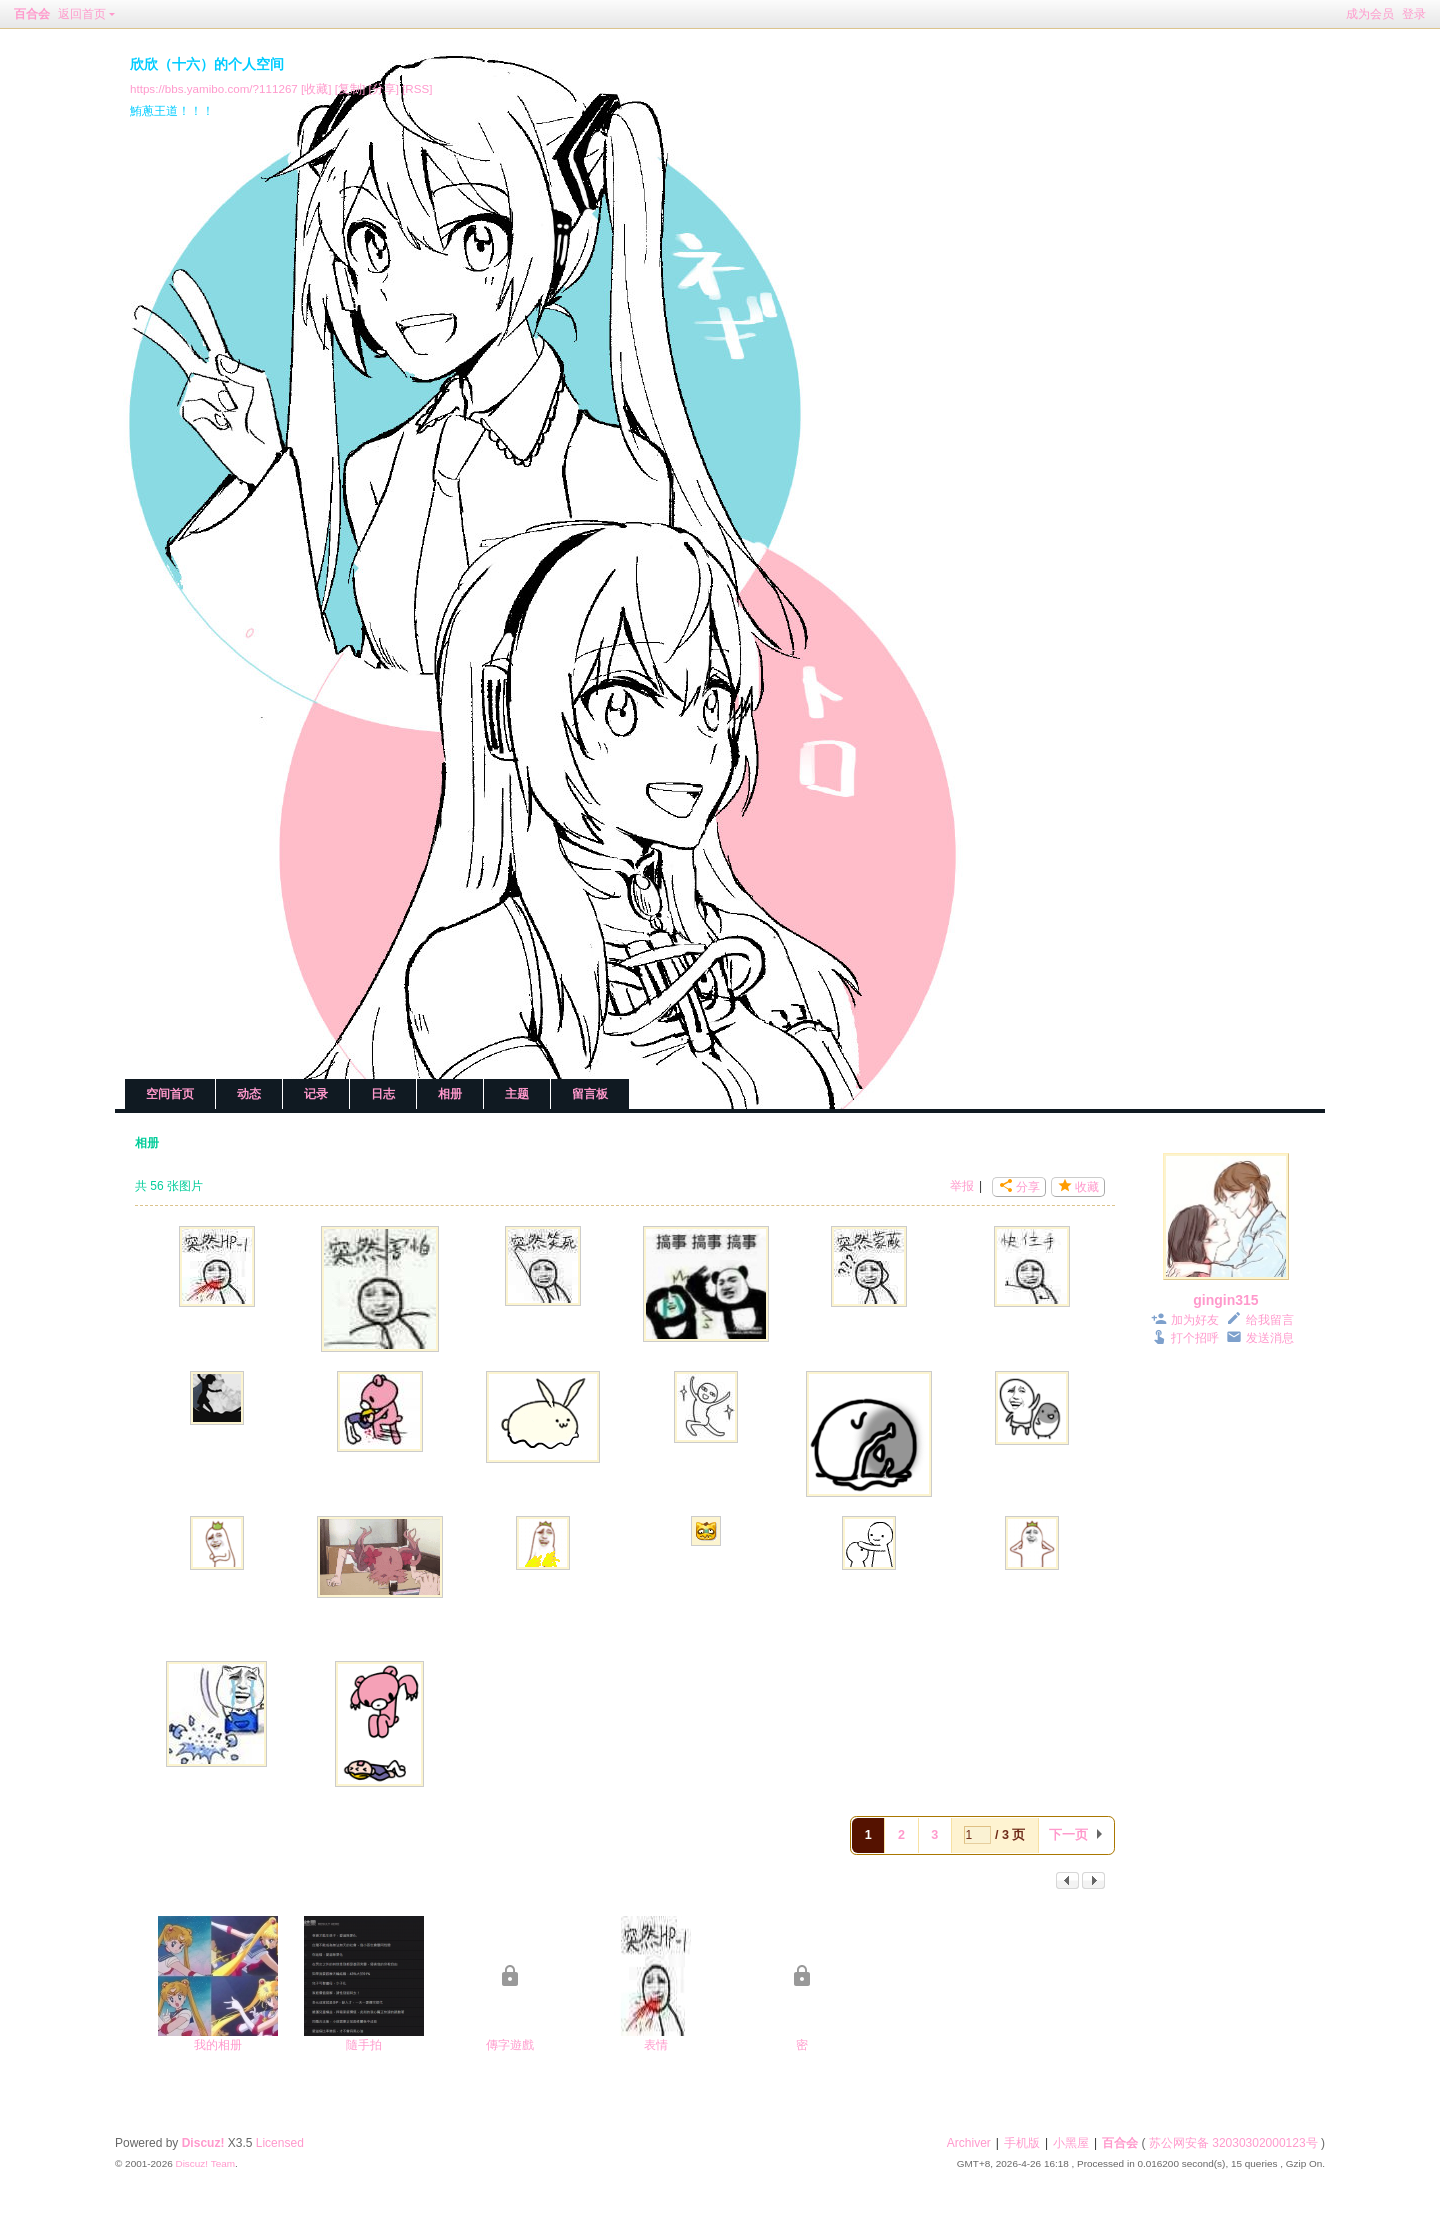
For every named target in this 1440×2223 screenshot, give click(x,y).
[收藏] (316, 88)
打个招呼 (1195, 1338)
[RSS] (417, 88)
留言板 (590, 1094)
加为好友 (1195, 1320)
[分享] (383, 88)
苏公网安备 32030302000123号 (1233, 2143)
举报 (962, 1186)
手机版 (1022, 2143)
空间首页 (170, 1094)
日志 (383, 1094)
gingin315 (1225, 1300)
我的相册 (218, 2045)
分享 (1028, 1187)
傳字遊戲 (510, 2045)
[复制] (350, 88)
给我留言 (1270, 1320)
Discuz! (203, 2143)
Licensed (280, 2143)
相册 (450, 1094)
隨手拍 (364, 2045)
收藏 (1087, 1187)
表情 (656, 2045)
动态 (249, 1094)
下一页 (1068, 1835)
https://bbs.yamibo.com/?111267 (214, 88)
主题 (517, 1094)
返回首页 (82, 14)
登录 (1414, 14)
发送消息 (1270, 1338)
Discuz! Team (205, 2163)
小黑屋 (1071, 2143)
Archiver (969, 2143)
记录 (316, 1094)
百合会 (32, 14)
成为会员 (1370, 14)
